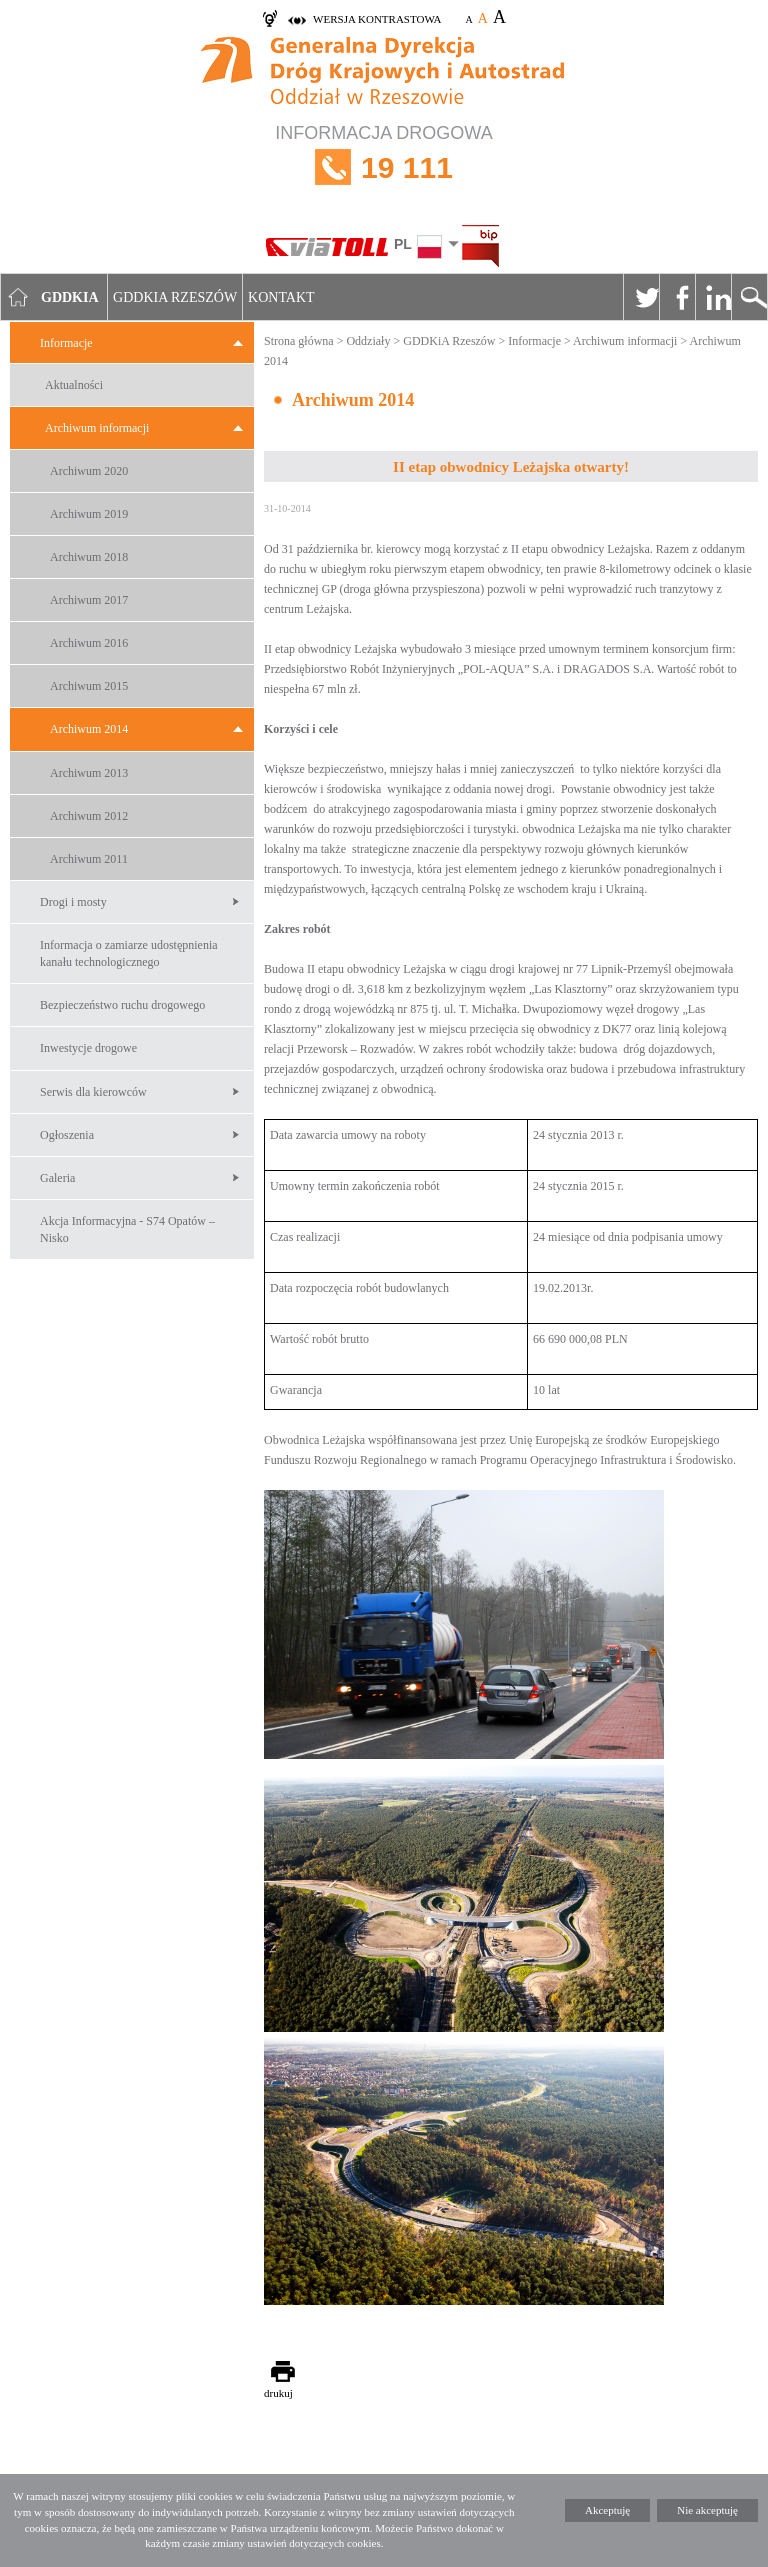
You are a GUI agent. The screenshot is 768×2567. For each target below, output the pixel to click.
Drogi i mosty (73, 902)
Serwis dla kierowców (93, 1092)
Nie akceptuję (707, 2510)
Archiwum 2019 (89, 514)
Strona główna (299, 341)
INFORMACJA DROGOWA (384, 167)
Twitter (641, 297)
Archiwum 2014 (89, 729)
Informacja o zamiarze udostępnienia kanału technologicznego (129, 953)
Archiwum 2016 (89, 643)
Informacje (66, 343)
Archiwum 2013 (89, 773)
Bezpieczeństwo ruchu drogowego (122, 1005)
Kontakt (281, 297)
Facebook (677, 297)
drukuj (278, 2393)
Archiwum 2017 (89, 600)
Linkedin (713, 297)
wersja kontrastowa (377, 19)
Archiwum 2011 (89, 859)
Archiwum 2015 (89, 686)
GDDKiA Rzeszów (449, 341)
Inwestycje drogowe (88, 1048)
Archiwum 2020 (89, 471)
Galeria (57, 1178)
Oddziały (368, 341)
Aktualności (74, 385)
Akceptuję (607, 2510)
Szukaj (749, 297)
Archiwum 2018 (89, 557)
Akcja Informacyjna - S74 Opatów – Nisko (127, 1229)
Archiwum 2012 (89, 816)
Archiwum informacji (97, 428)
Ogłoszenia (67, 1135)
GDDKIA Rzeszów (175, 297)
